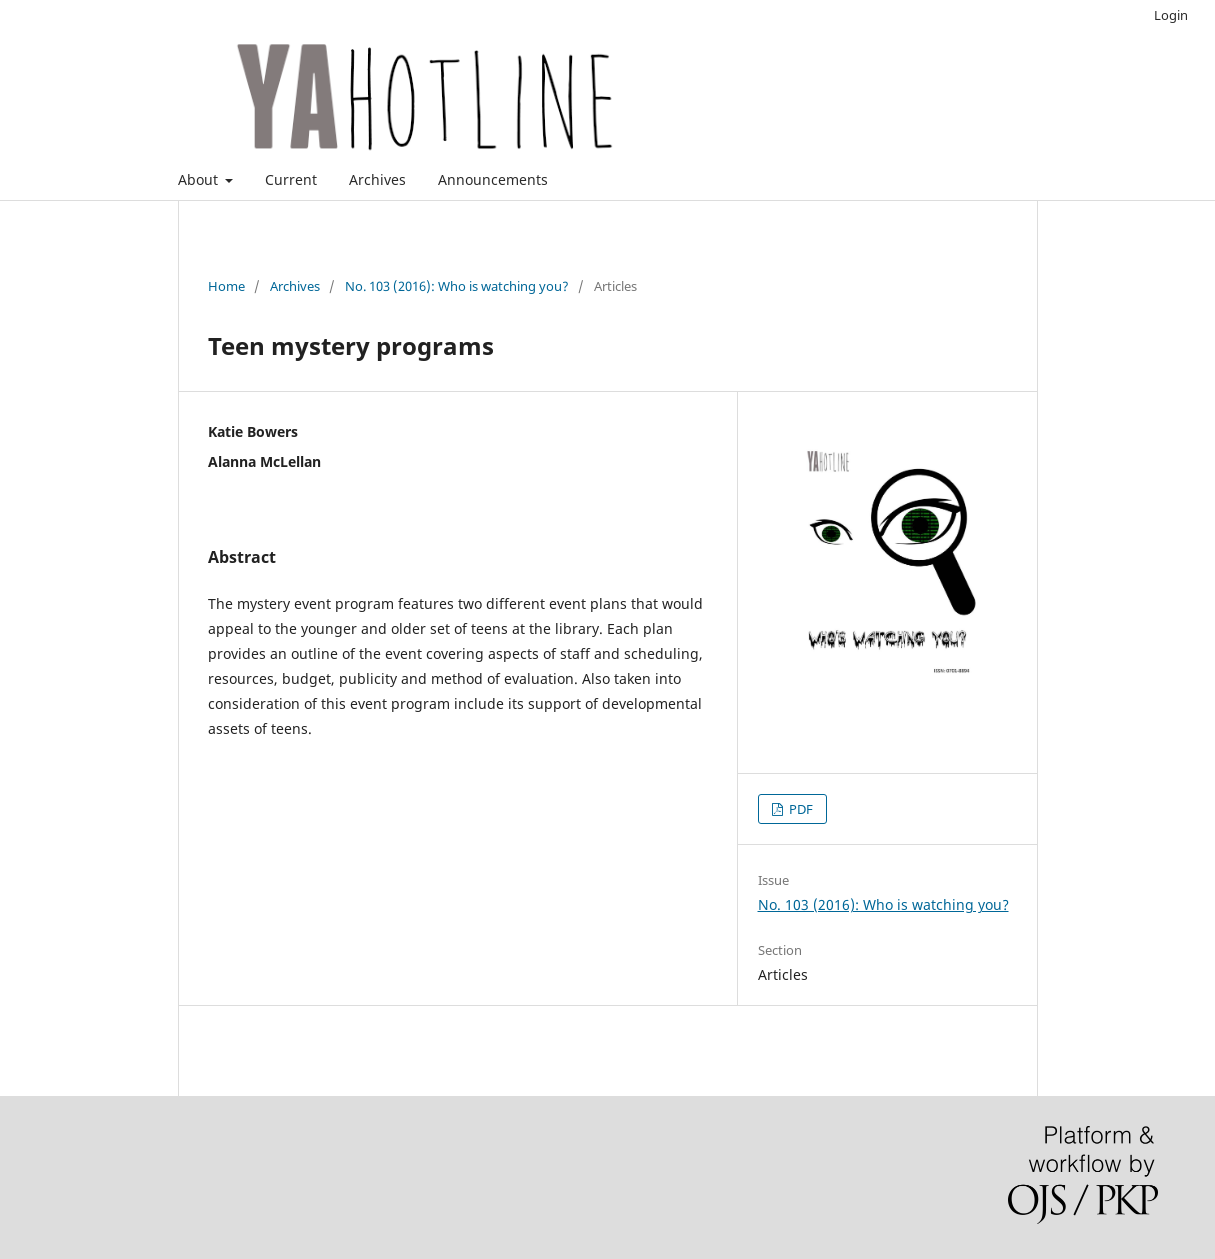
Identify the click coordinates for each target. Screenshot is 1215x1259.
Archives (377, 179)
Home (226, 286)
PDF (799, 809)
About (200, 179)
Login (1171, 15)
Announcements (493, 179)
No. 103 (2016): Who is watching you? (457, 286)
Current (291, 179)
